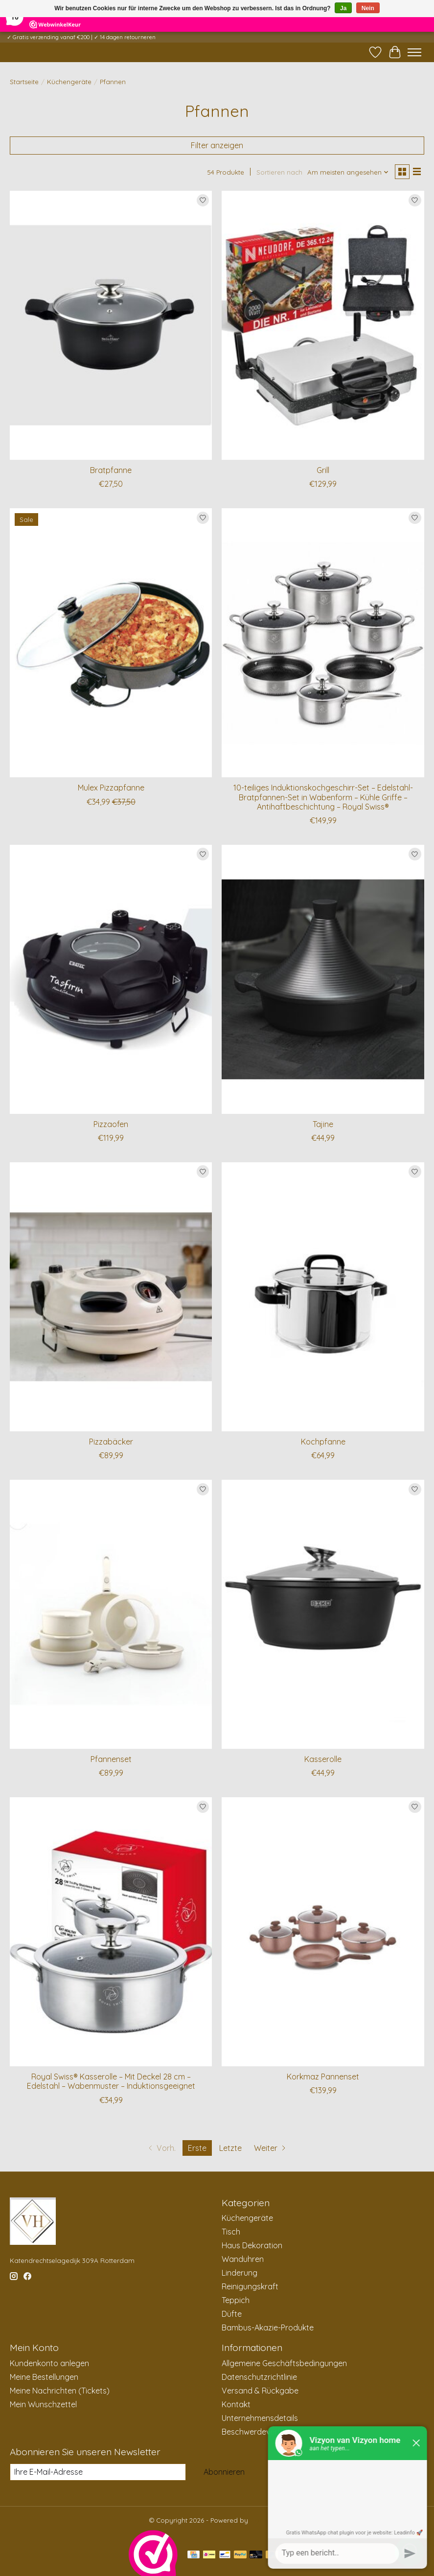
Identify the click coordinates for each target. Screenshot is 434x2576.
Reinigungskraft (250, 2286)
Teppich (236, 2300)
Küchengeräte (69, 82)
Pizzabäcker (111, 1441)
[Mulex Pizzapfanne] (111, 642)
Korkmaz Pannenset (323, 2076)
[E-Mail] (98, 2472)
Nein (368, 8)
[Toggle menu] (414, 52)
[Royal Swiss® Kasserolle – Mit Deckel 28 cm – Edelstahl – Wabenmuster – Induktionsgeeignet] (111, 1931)
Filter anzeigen (217, 145)
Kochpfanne (323, 1441)
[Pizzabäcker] (111, 1296)
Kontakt (236, 2404)
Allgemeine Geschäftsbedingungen (284, 2363)
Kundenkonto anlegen (49, 2363)
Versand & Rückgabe (260, 2390)
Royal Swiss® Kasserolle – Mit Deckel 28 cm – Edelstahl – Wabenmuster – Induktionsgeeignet (111, 2081)
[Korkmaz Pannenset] (323, 1931)
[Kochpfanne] (323, 1296)
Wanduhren (243, 2259)
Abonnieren (224, 2472)
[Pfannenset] (111, 1614)
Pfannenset (111, 1759)
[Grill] (323, 325)
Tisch (231, 2232)
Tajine (323, 1124)
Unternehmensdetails (260, 2418)
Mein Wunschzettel (43, 2404)
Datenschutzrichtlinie (259, 2377)
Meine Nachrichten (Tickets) (60, 2390)
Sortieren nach (279, 172)
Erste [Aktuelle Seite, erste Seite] (197, 2148)
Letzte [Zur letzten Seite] (230, 2148)
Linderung (239, 2273)
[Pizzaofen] (111, 979)
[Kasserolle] (323, 1614)
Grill (323, 470)
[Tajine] (323, 979)
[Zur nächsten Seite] (271, 2148)
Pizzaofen (110, 1124)
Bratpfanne (111, 470)
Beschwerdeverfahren (261, 2432)
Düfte (232, 2314)
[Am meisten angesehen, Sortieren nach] (348, 172)
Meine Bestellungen (44, 2377)
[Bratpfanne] (111, 325)
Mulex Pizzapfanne (111, 787)
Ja (343, 8)
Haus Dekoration (252, 2245)
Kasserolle (323, 1759)
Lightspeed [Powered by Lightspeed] (267, 2520)
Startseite (24, 82)
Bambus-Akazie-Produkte (268, 2327)
